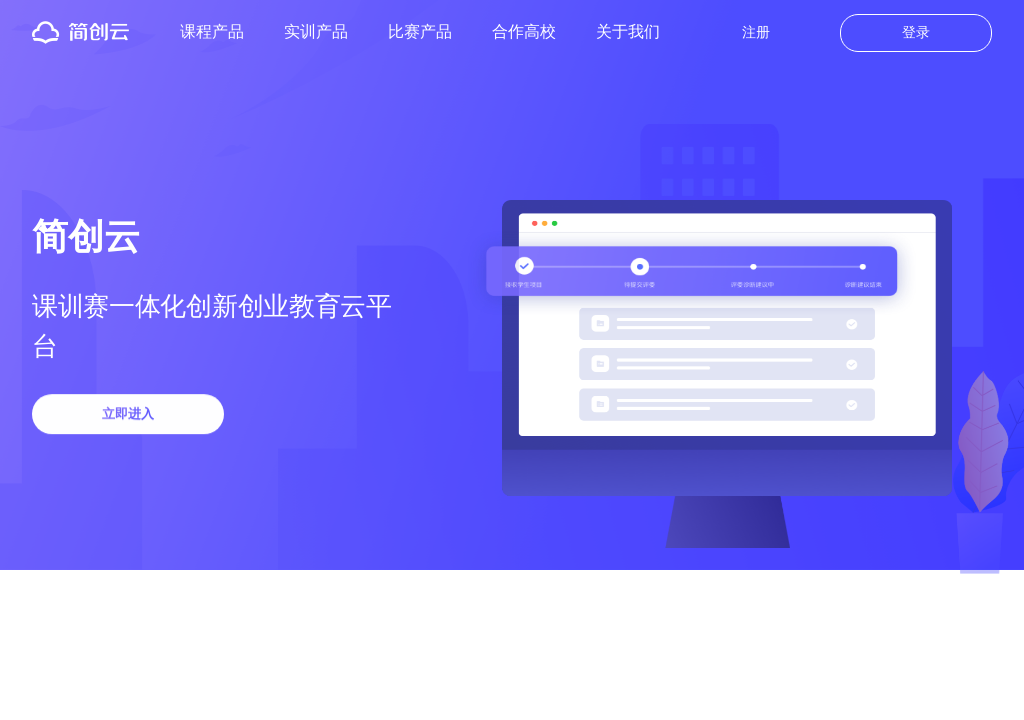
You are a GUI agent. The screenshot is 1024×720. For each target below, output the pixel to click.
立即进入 (128, 415)
